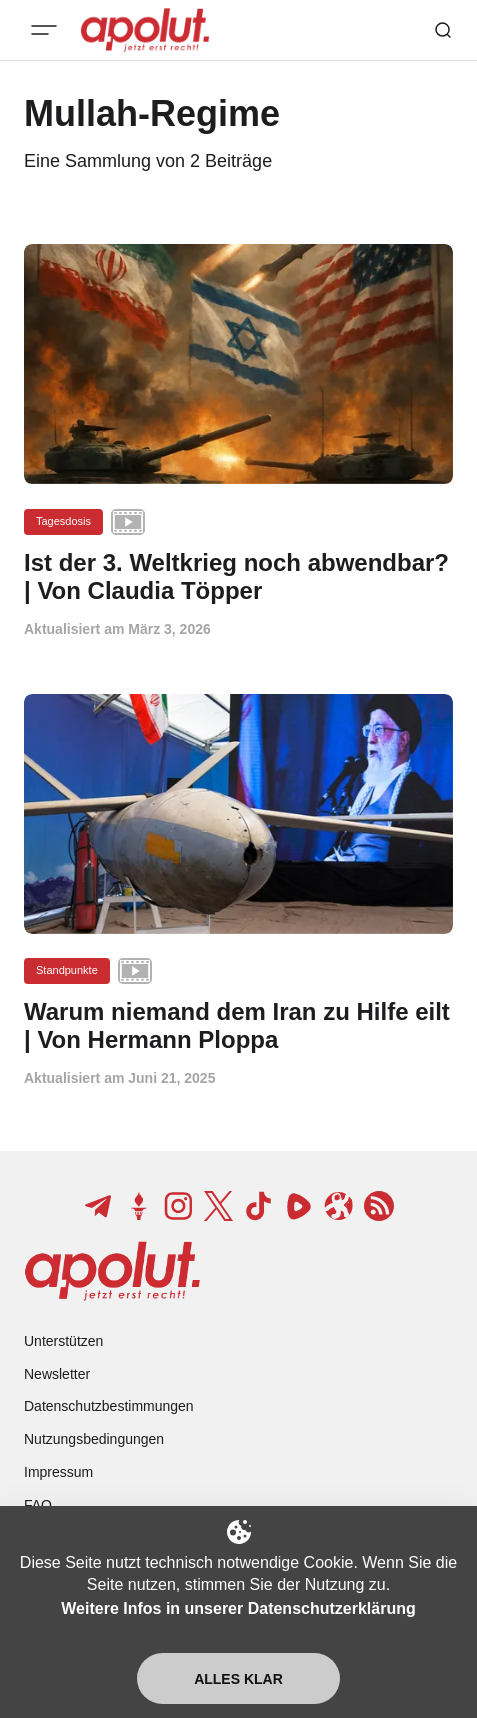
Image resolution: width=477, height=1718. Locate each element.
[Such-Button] (443, 30)
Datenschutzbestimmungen (109, 1406)
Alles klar (238, 1679)
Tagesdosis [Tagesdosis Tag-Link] (63, 521)
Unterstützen (63, 1341)
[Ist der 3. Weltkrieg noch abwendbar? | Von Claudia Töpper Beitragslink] (238, 577)
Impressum (58, 1472)
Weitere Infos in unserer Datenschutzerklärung (238, 1608)
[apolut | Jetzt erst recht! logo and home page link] (112, 1271)
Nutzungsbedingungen (94, 1439)
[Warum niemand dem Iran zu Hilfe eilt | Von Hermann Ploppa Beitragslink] (238, 1026)
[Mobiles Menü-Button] (44, 30)
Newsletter (57, 1374)
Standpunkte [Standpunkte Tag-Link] (67, 970)
